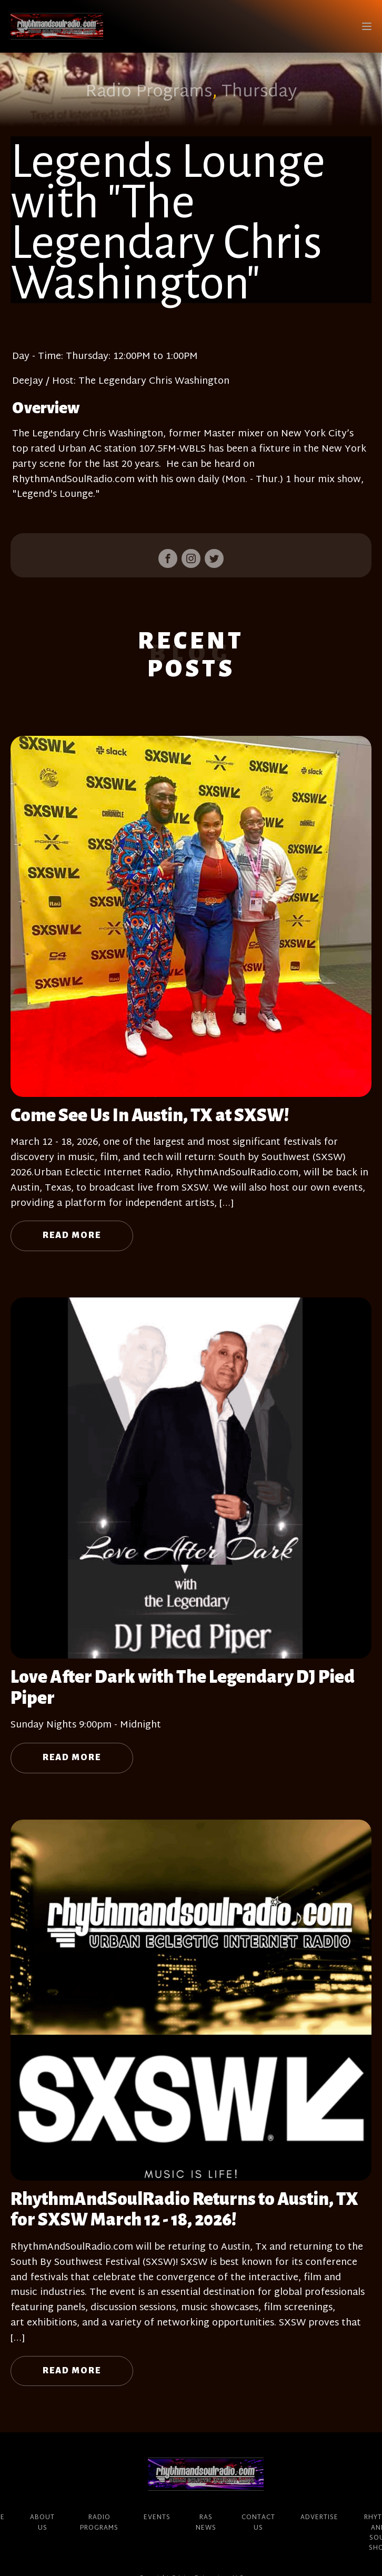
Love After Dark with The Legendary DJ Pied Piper (183, 1688)
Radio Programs (149, 92)
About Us (42, 2523)
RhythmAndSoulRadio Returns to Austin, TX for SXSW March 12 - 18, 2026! (184, 2210)
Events (157, 2518)
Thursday (259, 92)
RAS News (206, 2523)
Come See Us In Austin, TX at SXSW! (150, 1115)
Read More (72, 1235)
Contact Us (258, 2523)
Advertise (319, 2518)
